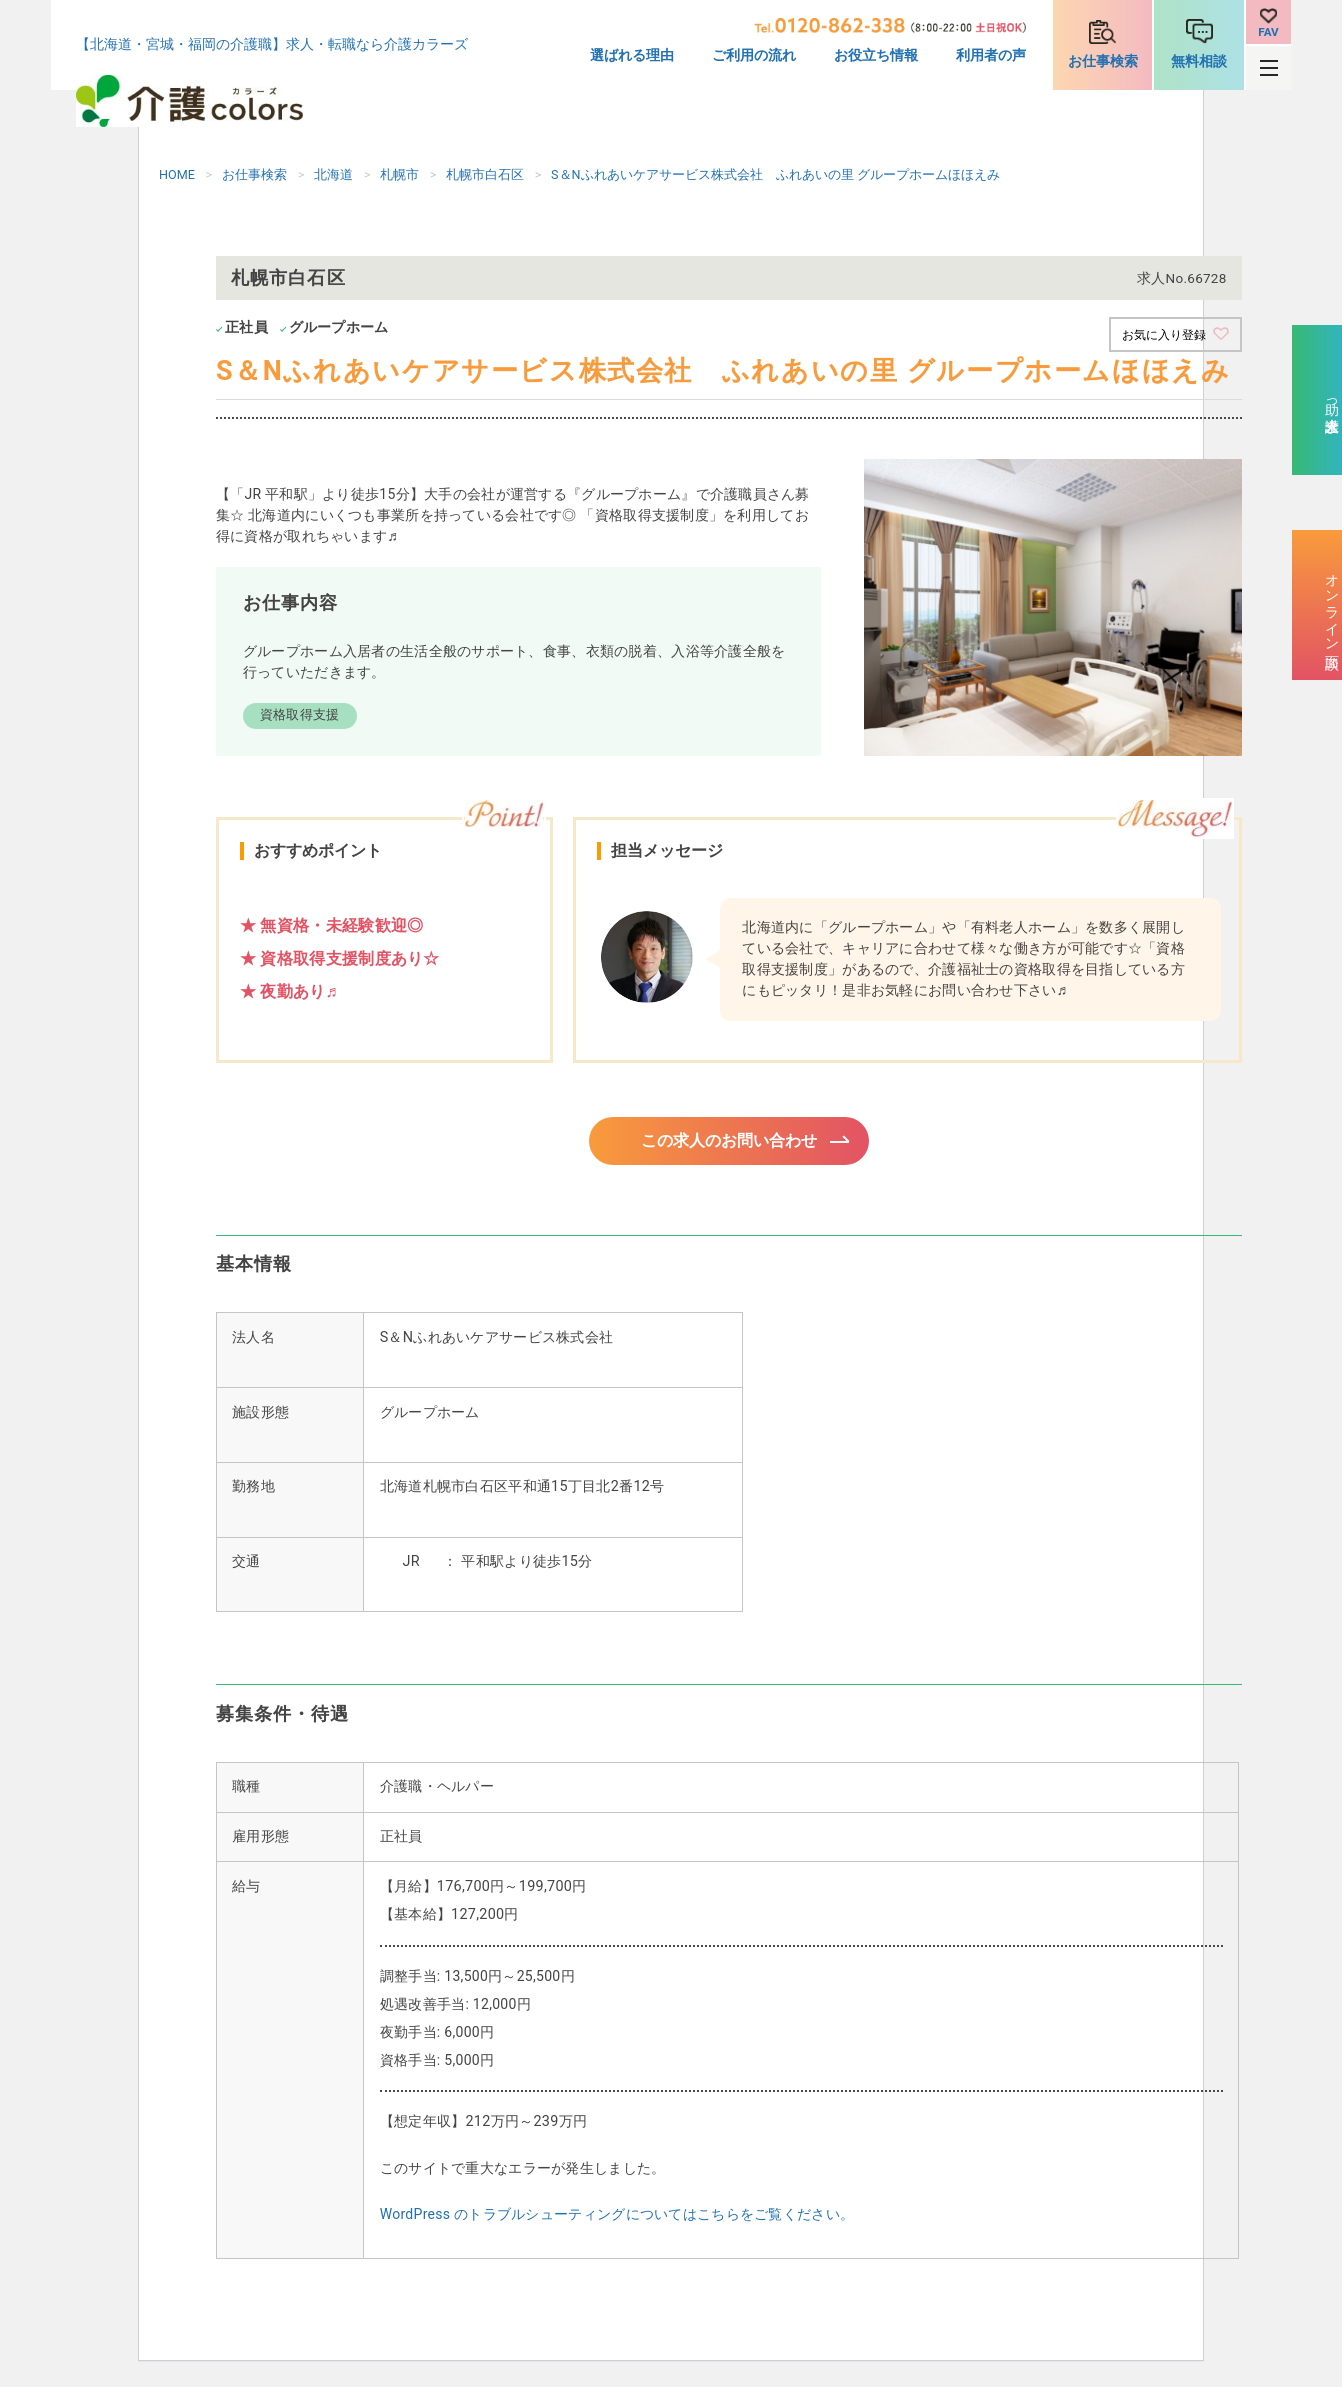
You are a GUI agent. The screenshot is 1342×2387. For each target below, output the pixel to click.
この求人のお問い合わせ (729, 1143)
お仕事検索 (1103, 61)
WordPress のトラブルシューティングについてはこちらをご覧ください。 (617, 2220)
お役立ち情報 (876, 55)
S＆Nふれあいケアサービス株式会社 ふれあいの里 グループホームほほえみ (775, 174)
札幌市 (399, 174)
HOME (177, 174)
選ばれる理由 (632, 55)
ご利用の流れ (754, 55)
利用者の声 (991, 55)
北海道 (333, 174)
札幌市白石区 (485, 174)
